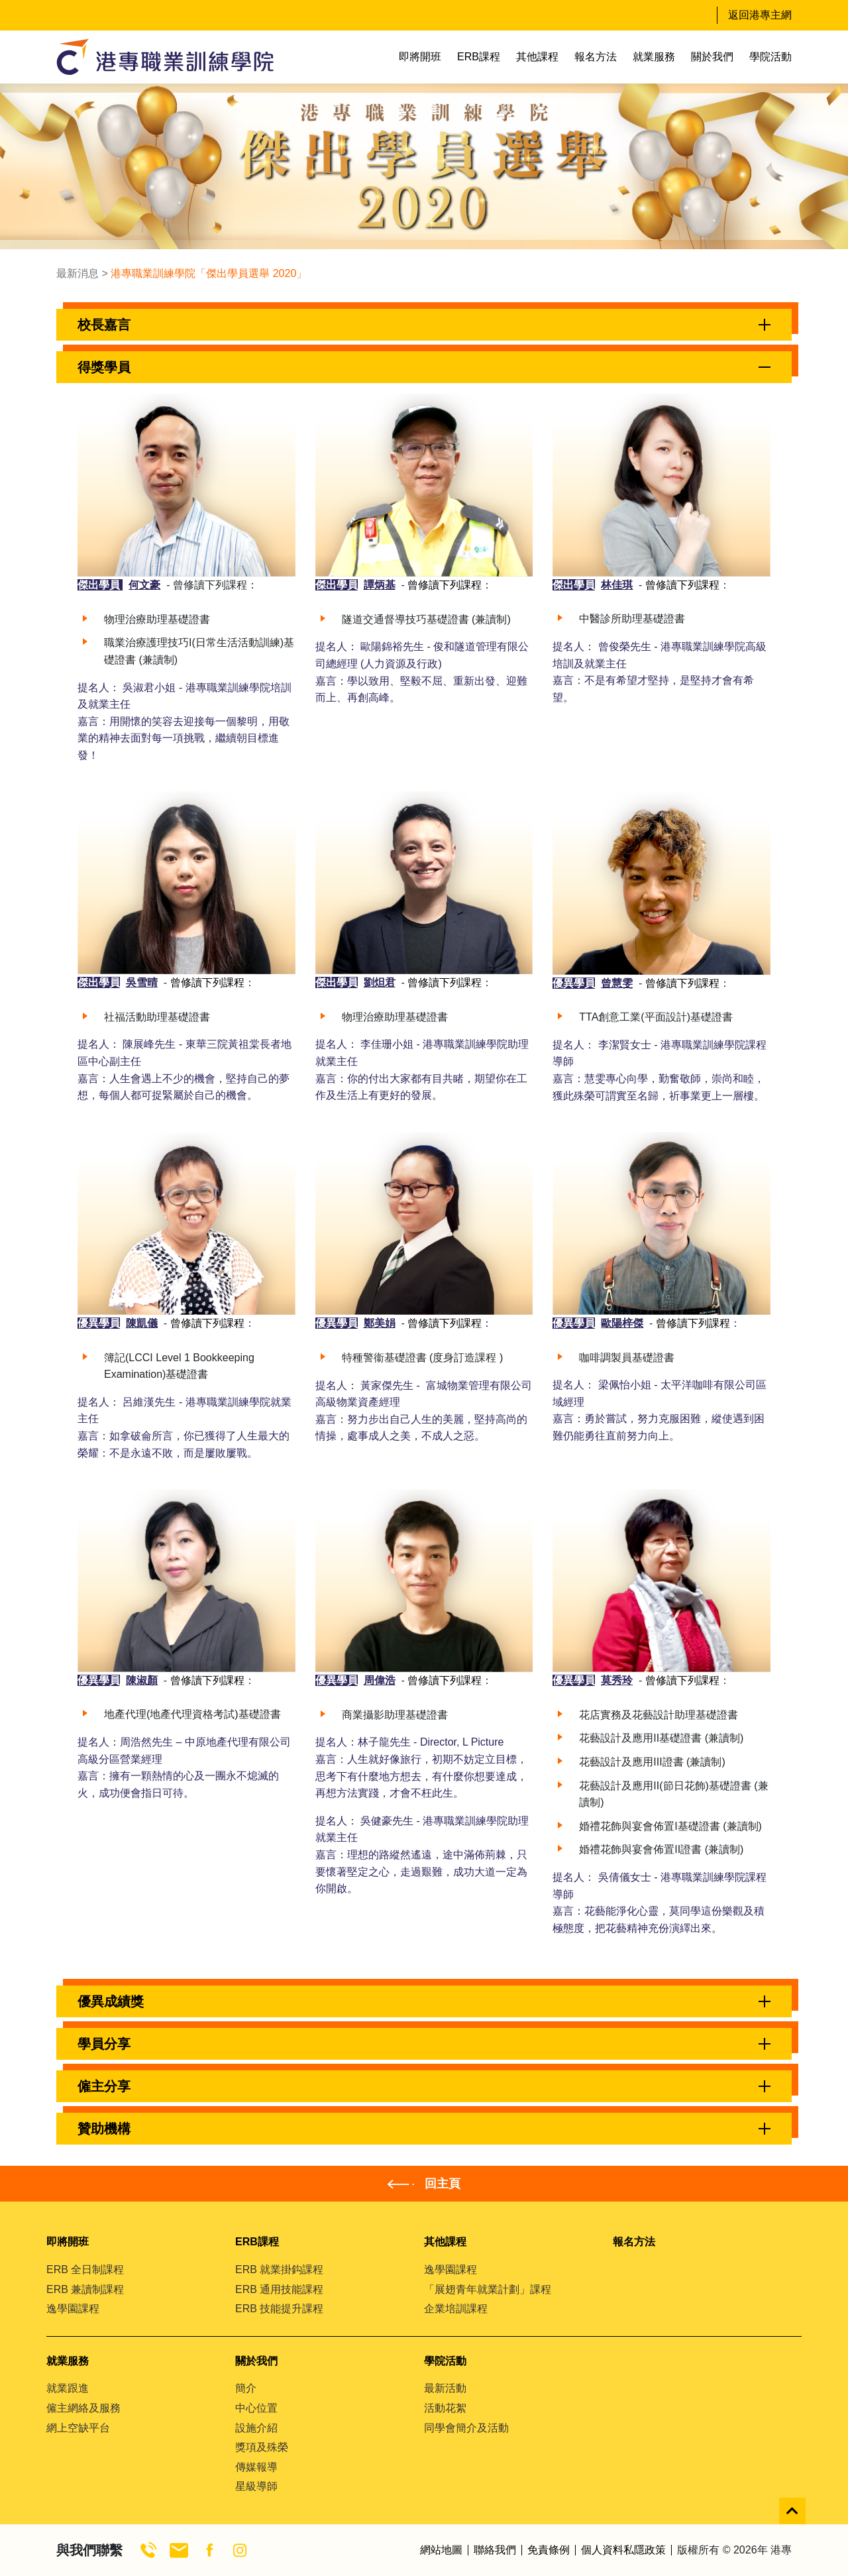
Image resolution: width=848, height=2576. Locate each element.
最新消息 (77, 273)
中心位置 (256, 2408)
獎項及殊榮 (261, 2447)
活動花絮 (445, 2408)
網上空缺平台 (78, 2428)
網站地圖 (441, 2550)
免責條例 (548, 2550)
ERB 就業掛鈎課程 (279, 2269)
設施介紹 (256, 2428)
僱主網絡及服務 (83, 2408)
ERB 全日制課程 (85, 2269)
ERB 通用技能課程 (279, 2289)
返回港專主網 (760, 15)
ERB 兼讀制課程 (85, 2289)
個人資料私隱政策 (623, 2550)
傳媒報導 (256, 2467)
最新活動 (445, 2388)
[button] (424, 325)
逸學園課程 (72, 2308)
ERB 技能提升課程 (279, 2308)
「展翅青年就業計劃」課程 (487, 2289)
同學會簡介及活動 (466, 2428)
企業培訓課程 (456, 2308)
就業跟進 (67, 2388)
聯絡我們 (495, 2550)
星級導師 (256, 2486)
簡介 (245, 2388)
